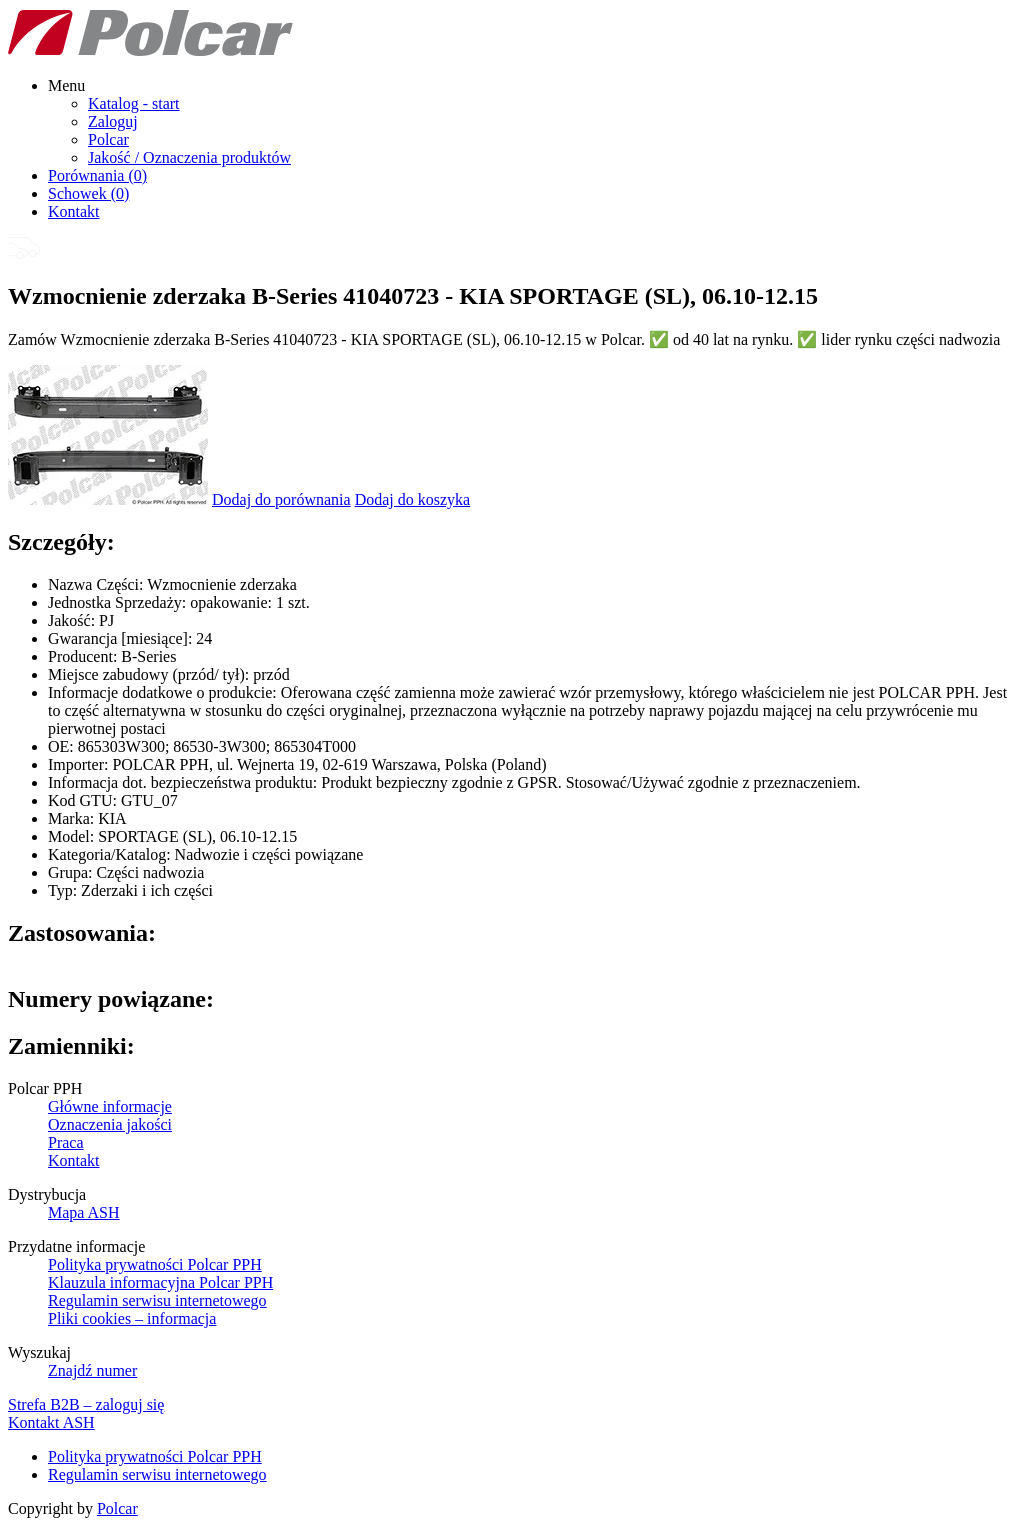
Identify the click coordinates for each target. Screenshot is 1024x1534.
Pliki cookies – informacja (132, 1318)
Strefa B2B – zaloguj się (86, 1404)
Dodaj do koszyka (413, 499)
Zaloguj (113, 121)
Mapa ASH (84, 1212)
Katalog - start (134, 103)
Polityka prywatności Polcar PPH (155, 1264)
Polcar (108, 139)
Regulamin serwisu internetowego (157, 1300)
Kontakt (74, 211)
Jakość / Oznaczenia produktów (189, 157)
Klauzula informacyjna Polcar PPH (160, 1282)
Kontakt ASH (51, 1422)
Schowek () (88, 193)
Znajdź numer (92, 1370)
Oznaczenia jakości (110, 1124)
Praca (66, 1142)
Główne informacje (110, 1106)
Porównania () (97, 175)
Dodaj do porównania (281, 499)
